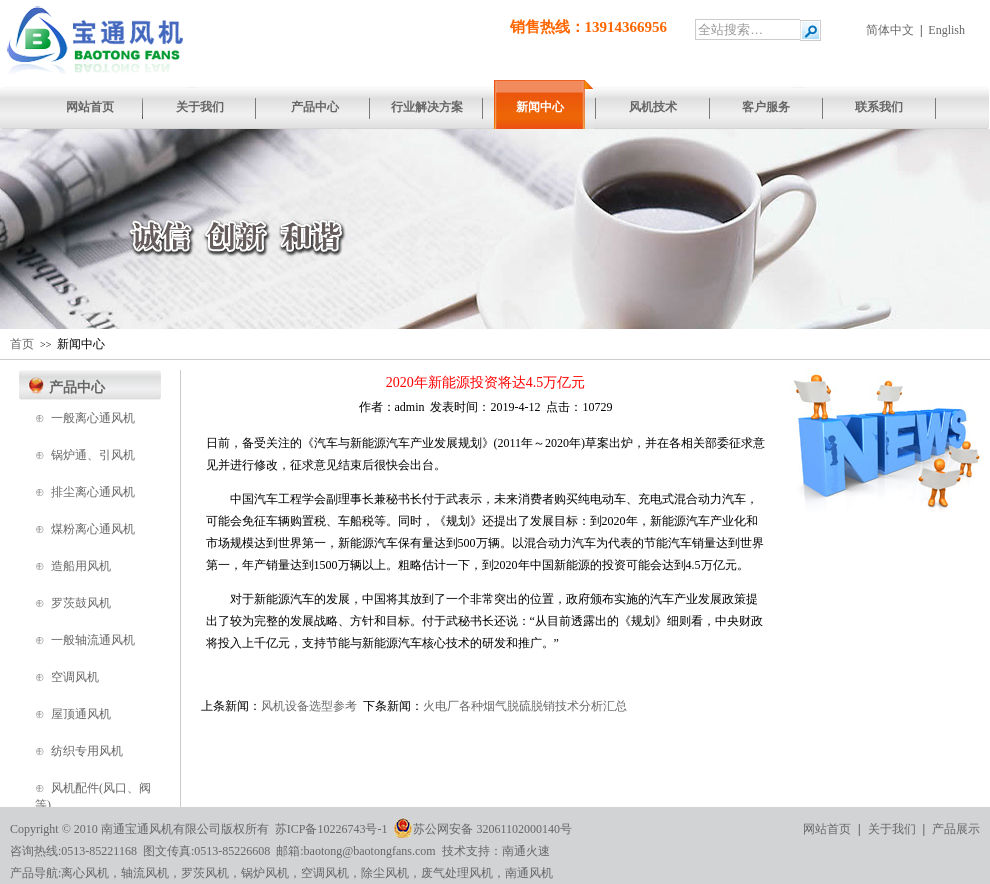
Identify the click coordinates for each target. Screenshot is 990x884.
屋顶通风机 (81, 714)
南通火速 (526, 851)
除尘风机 (385, 873)
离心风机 (85, 873)
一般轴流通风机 (93, 640)
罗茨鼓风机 (81, 603)
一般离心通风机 (93, 418)
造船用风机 (81, 566)
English (946, 30)
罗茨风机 (205, 873)
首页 (22, 344)
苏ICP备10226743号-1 (331, 829)
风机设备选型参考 (309, 706)
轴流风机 (145, 873)
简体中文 (890, 30)
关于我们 (892, 829)
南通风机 (529, 873)
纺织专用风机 (87, 751)
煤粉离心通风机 (93, 529)
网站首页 (827, 829)
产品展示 (956, 829)
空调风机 (75, 677)
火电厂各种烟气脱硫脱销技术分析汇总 (525, 706)
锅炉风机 (265, 873)
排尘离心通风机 (93, 492)
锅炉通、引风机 (93, 455)
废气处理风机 (457, 873)
